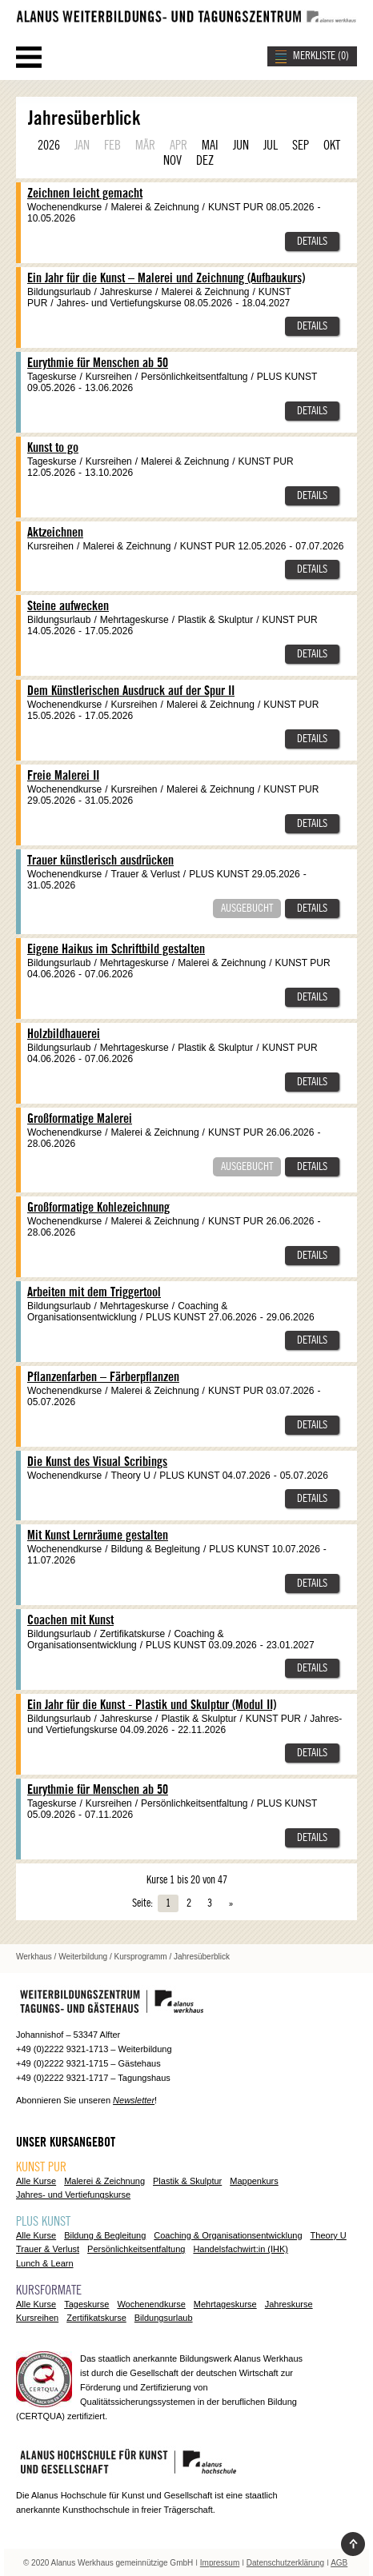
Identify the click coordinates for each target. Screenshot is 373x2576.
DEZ (205, 160)
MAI (210, 145)
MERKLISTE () (321, 56)
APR (178, 145)
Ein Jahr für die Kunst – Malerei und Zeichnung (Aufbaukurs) (166, 278)
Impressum (219, 2562)
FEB (112, 145)
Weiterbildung (82, 1956)
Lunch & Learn (45, 2263)
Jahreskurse (289, 2304)
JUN (241, 145)
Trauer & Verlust (47, 2249)
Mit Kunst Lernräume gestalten (97, 1535)
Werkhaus (34, 1956)
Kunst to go (52, 447)
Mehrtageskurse (225, 2304)
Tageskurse (86, 2304)
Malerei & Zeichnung (104, 2181)
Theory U (329, 2235)
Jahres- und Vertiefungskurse (73, 2194)
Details (312, 241)
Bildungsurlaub (163, 2317)
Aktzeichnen (55, 532)
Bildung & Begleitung (105, 2235)
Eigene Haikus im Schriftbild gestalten (116, 949)
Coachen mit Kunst (70, 1620)
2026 (49, 145)
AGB (339, 2562)
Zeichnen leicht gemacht (84, 193)
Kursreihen (37, 2317)
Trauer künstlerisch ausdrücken (100, 860)
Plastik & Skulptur (187, 2181)
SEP (300, 145)
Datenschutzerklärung (285, 2562)
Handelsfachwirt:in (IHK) (240, 2249)
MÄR (145, 145)
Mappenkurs (254, 2181)
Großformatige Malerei (79, 1118)
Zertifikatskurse (96, 2317)
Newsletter (133, 2100)
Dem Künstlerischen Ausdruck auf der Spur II (131, 691)
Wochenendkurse (151, 2304)
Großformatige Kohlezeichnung (98, 1207)
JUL (270, 145)
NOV (172, 160)
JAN (82, 145)
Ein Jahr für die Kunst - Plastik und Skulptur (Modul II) (151, 1705)
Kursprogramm (140, 1956)
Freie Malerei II (63, 775)
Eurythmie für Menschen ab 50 (97, 363)
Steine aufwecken (68, 606)
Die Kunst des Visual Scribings (97, 1462)
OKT (331, 145)
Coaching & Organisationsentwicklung (228, 2235)
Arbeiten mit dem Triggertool (94, 1292)
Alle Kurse (36, 2181)
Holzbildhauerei (63, 1034)
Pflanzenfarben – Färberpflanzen (103, 1377)
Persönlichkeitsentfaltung (136, 2249)
